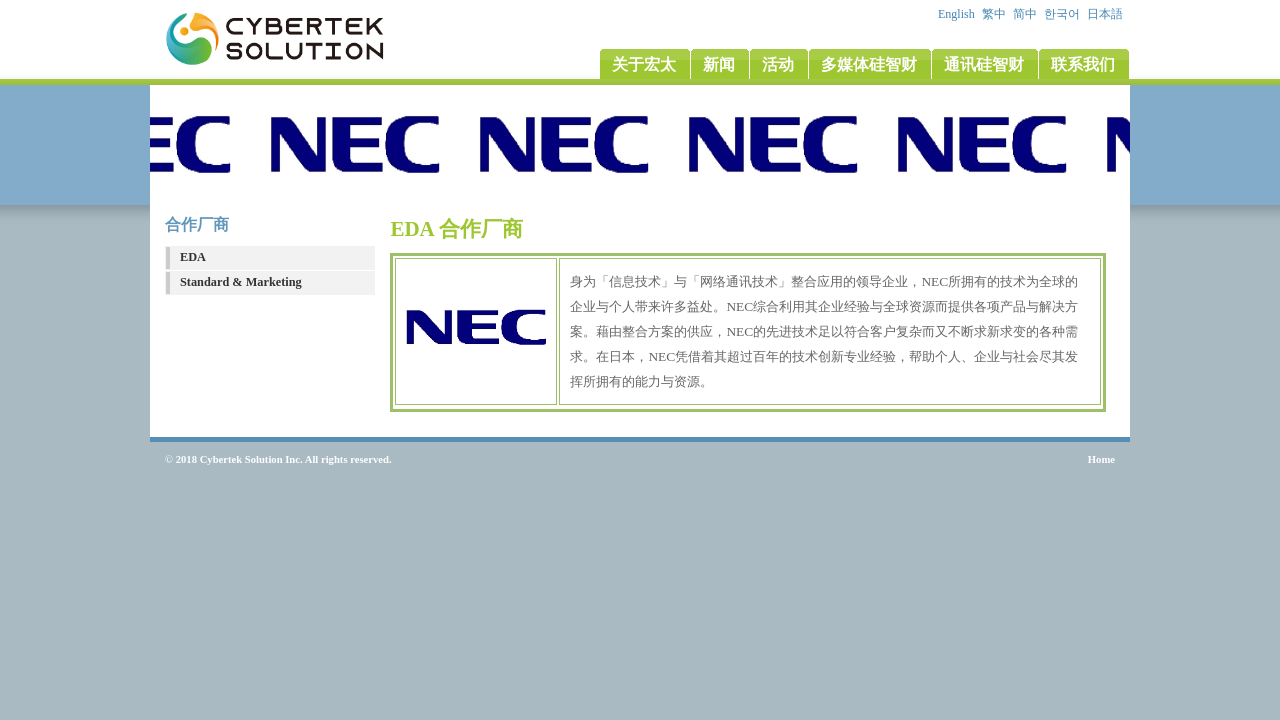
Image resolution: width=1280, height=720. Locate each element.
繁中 (995, 14)
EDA (193, 257)
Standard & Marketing (241, 282)
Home (1101, 459)
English (958, 14)
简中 (1026, 14)
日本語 (1106, 14)
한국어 (1063, 14)
